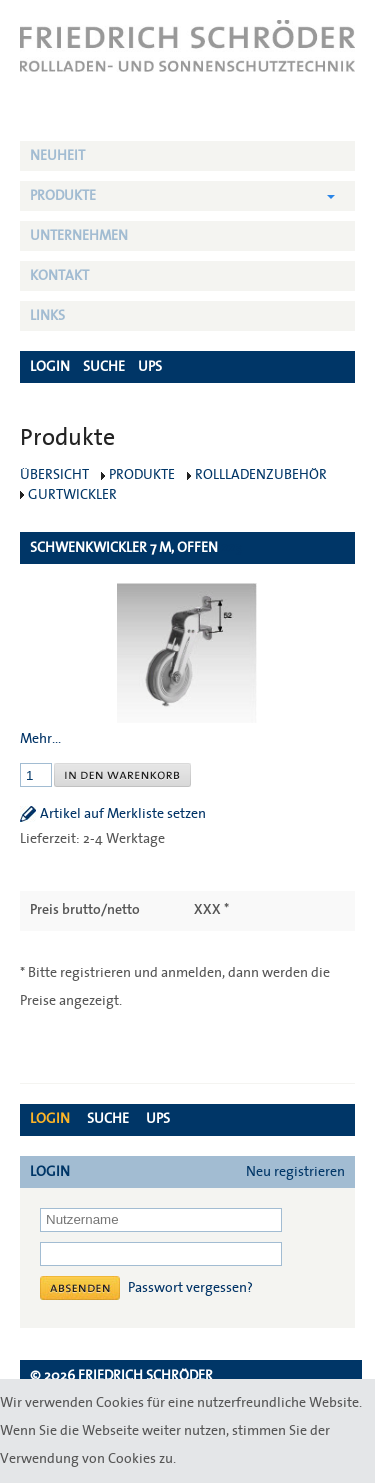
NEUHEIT (57, 156)
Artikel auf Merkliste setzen (123, 814)
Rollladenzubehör (261, 475)
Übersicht (54, 475)
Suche (108, 1119)
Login (50, 1119)
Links (47, 316)
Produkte (63, 196)
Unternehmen (79, 236)
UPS (158, 1119)
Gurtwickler (72, 495)
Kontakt (59, 276)
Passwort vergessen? (190, 1288)
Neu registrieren (295, 1172)
